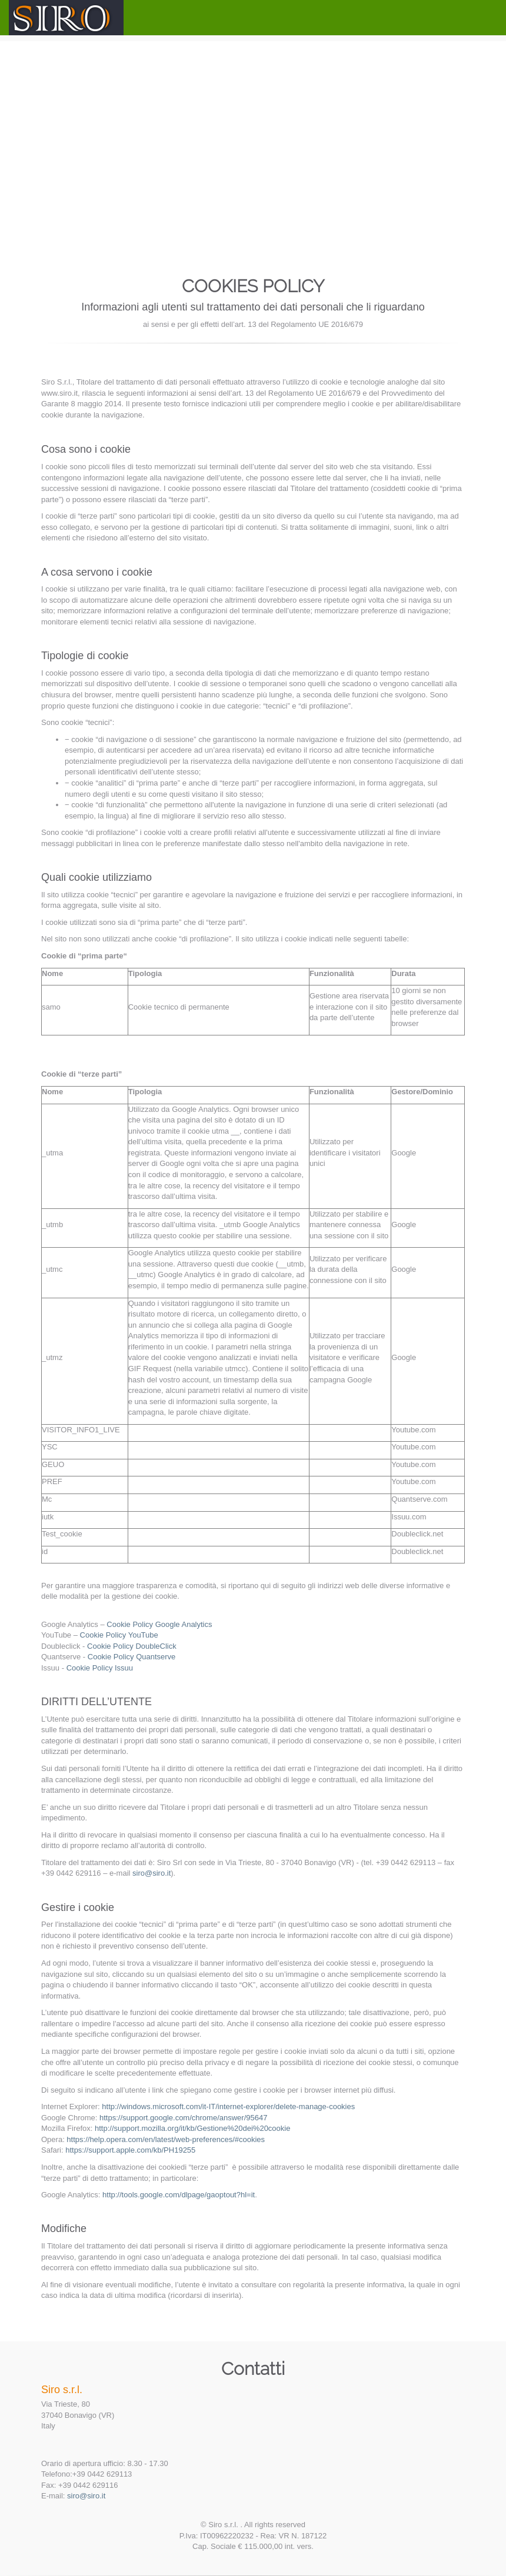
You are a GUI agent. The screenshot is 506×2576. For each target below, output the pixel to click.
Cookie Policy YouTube (119, 1635)
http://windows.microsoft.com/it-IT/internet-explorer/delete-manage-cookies (228, 2106)
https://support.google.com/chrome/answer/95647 (183, 2117)
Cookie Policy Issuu (99, 1667)
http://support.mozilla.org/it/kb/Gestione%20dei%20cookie (192, 2128)
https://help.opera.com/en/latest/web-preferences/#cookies (165, 2139)
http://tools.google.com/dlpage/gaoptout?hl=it (178, 2194)
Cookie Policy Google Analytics (159, 1624)
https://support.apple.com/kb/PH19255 (130, 2150)
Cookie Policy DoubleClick (132, 1646)
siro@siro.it (151, 1873)
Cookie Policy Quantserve (132, 1656)
